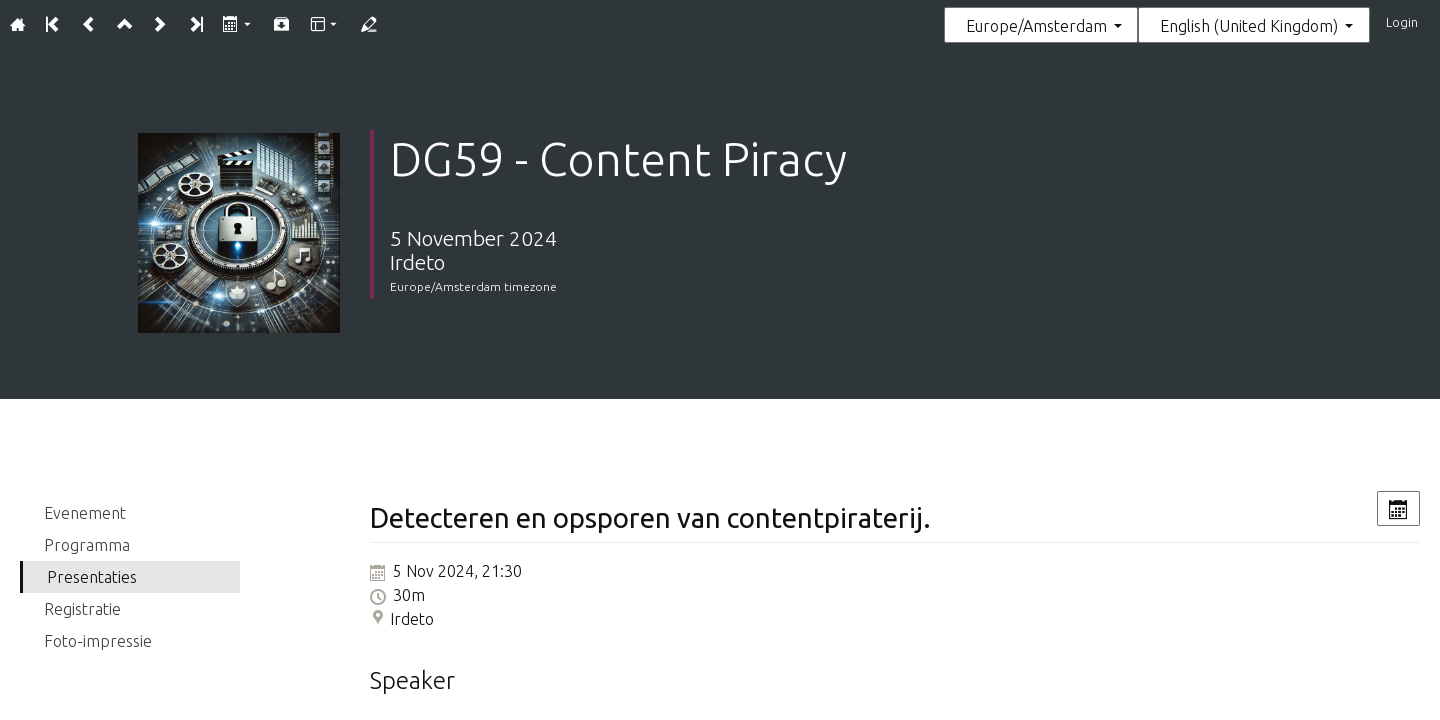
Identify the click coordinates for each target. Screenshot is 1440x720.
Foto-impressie (98, 641)
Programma (87, 545)
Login (1402, 22)
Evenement (85, 513)
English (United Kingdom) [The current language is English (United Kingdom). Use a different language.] (1249, 26)
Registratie (82, 609)
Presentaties (92, 577)
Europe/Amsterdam (1036, 26)
